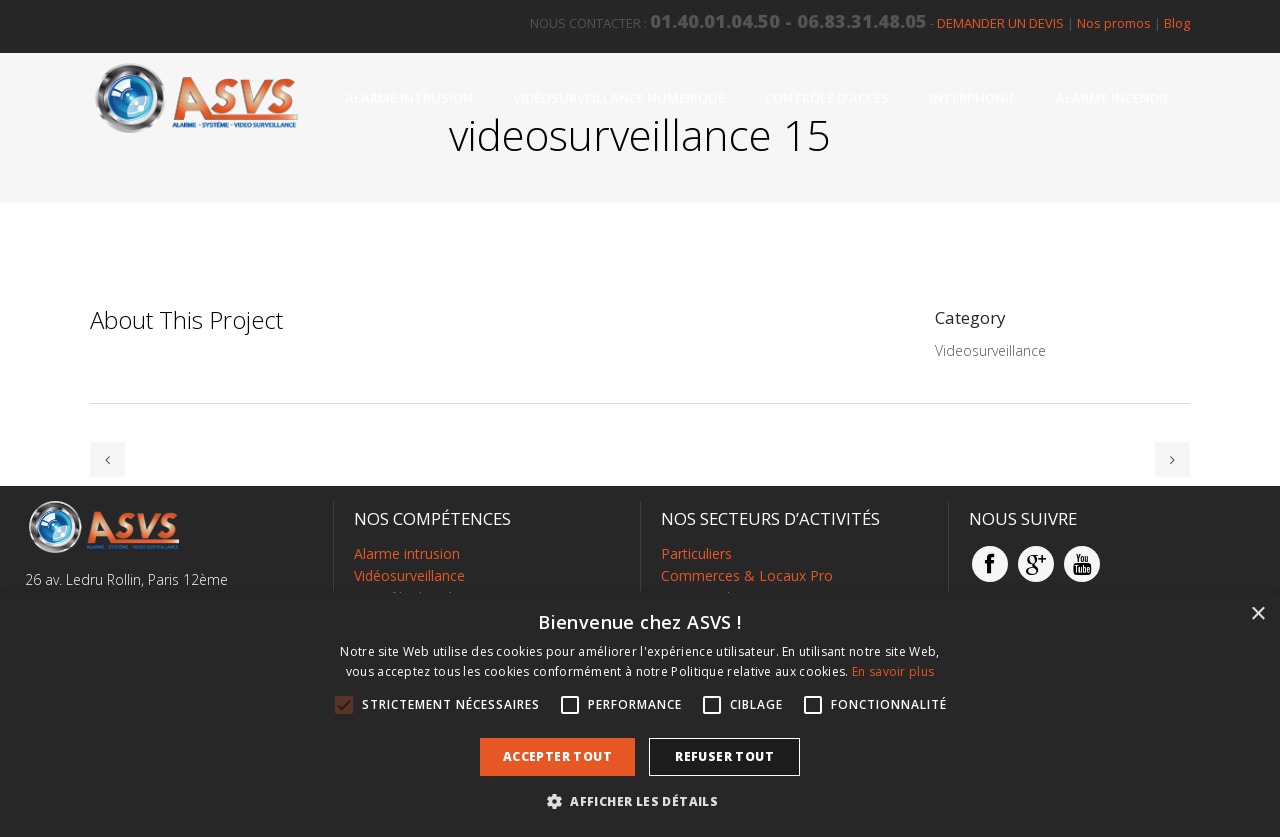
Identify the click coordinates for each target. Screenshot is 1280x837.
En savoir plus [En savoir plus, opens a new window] (893, 671)
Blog (1177, 23)
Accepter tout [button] (557, 756)
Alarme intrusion (407, 553)
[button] (640, 802)
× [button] (1257, 614)
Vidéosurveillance (409, 575)
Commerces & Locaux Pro (747, 575)
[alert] (640, 715)
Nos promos (1114, 23)
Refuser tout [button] (724, 756)
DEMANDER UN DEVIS (1000, 23)
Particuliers (696, 553)
